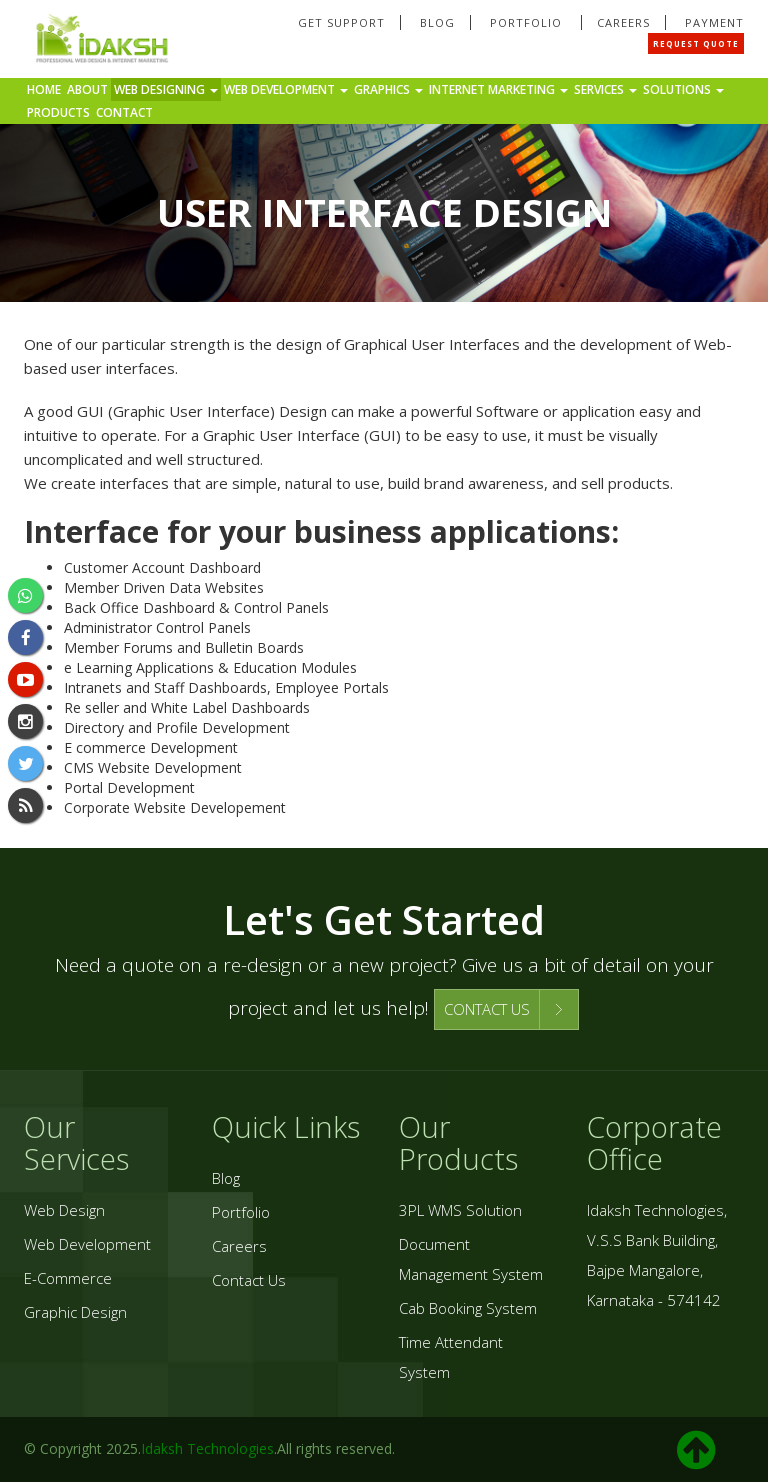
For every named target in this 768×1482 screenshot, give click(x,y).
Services (605, 89)
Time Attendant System (451, 1357)
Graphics (388, 89)
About (87, 89)
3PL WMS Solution (460, 1210)
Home (44, 89)
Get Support (341, 22)
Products (58, 112)
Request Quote (696, 43)
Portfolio (528, 22)
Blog (437, 22)
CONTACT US (487, 1009)
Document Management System (471, 1259)
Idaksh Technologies (207, 1448)
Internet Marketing (498, 89)
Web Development (286, 89)
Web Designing (166, 89)
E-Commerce (68, 1278)
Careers (623, 22)
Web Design (64, 1210)
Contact (124, 112)
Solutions (683, 89)
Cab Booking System (468, 1308)
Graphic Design (75, 1312)
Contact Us (249, 1280)
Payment (714, 22)
